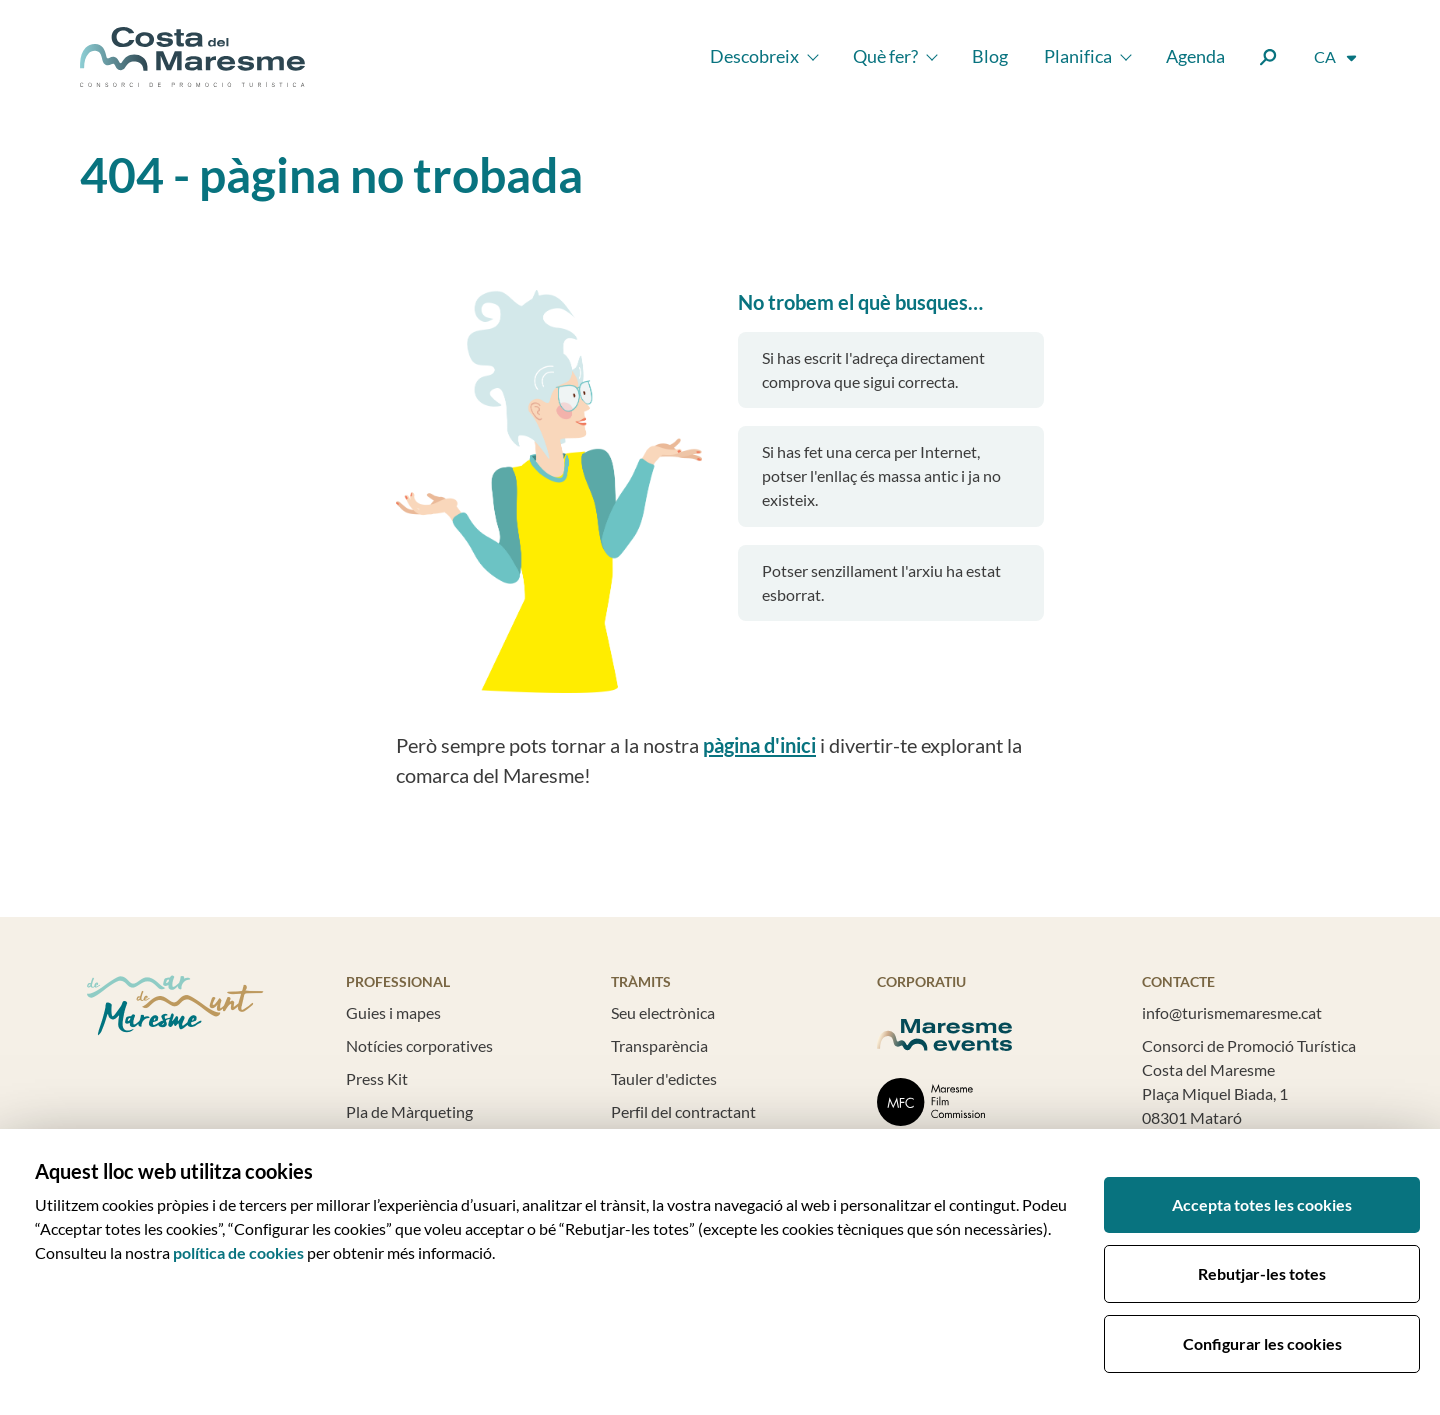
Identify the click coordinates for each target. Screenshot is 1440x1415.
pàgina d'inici (759, 745)
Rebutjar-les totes (1262, 1273)
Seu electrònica (663, 1012)
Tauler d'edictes (664, 1078)
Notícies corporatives (419, 1045)
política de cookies (238, 1252)
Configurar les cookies (1262, 1343)
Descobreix (754, 56)
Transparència (659, 1045)
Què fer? (885, 56)
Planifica (1078, 56)
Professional (398, 981)
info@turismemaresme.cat (1232, 1012)
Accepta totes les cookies (1262, 1204)
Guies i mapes (393, 1012)
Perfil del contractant (683, 1111)
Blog (990, 56)
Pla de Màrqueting (409, 1111)
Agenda (1195, 56)
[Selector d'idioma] (1336, 57)
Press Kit (377, 1078)
